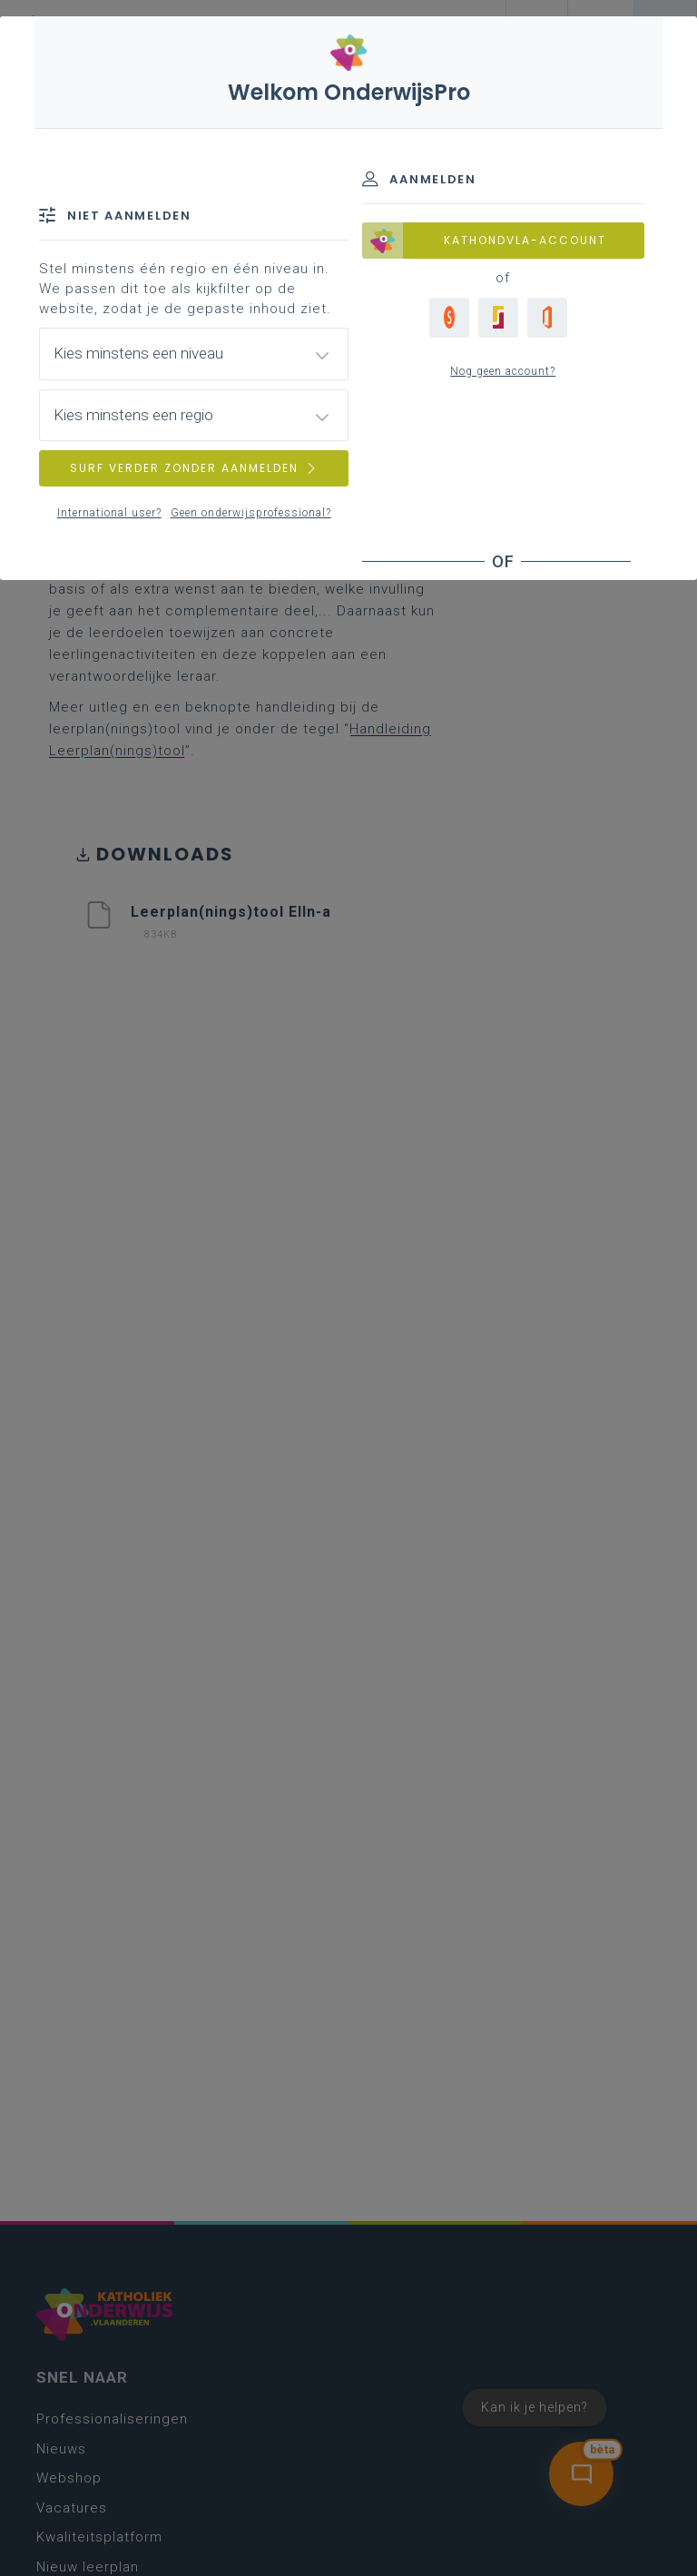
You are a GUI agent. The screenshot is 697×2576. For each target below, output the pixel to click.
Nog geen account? (502, 371)
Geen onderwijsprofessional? (251, 512)
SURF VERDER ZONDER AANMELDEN (194, 468)
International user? (109, 512)
